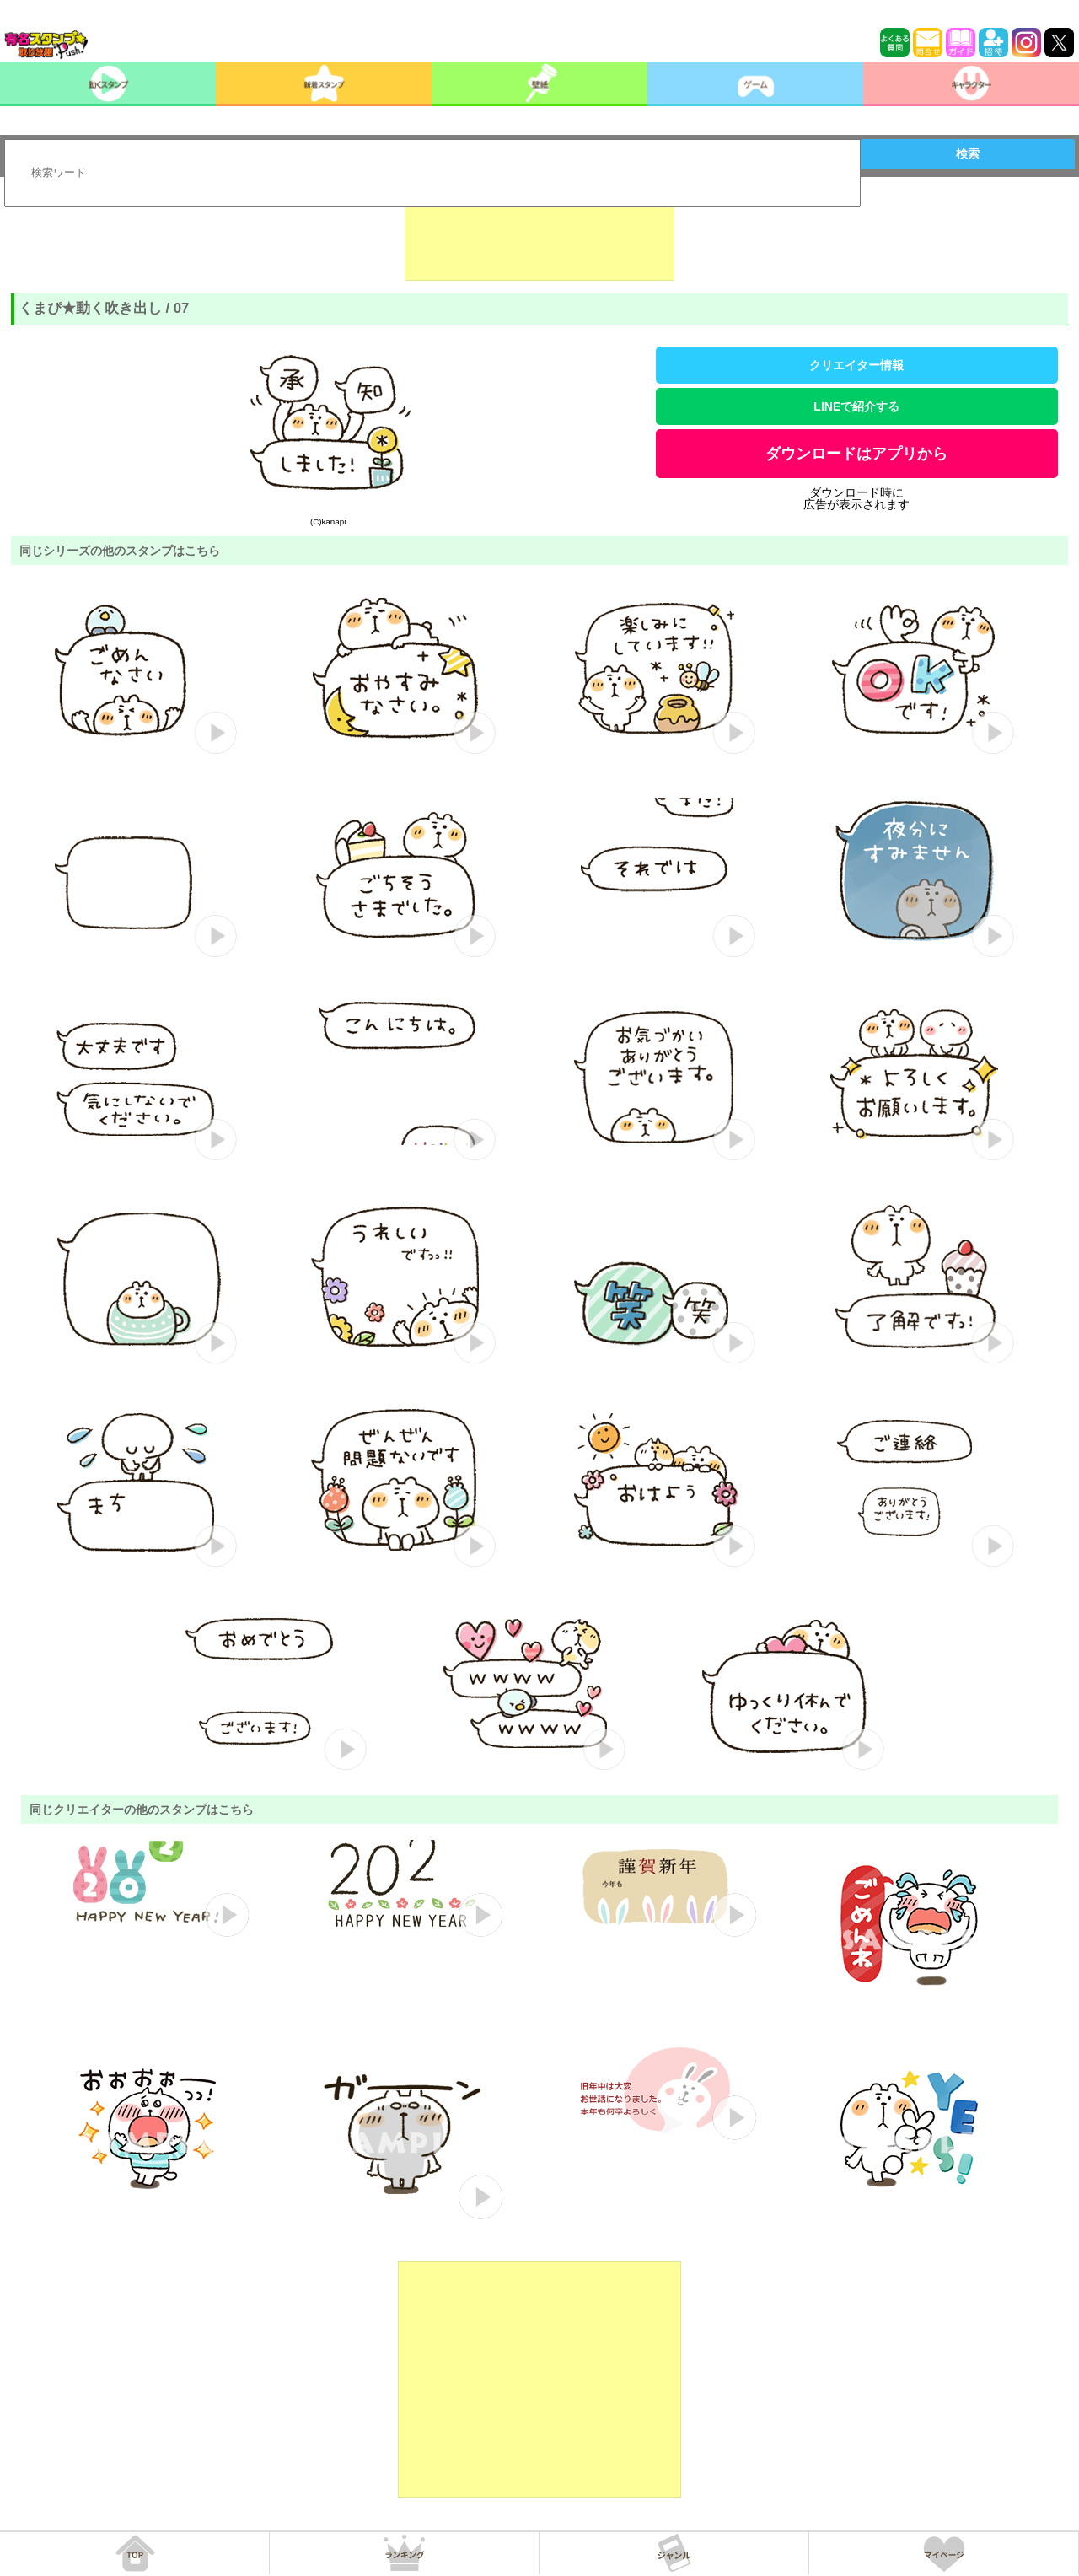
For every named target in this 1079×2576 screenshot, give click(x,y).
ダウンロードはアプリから (856, 453)
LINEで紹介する (856, 406)
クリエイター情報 (856, 365)
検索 (968, 153)
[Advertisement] (539, 238)
